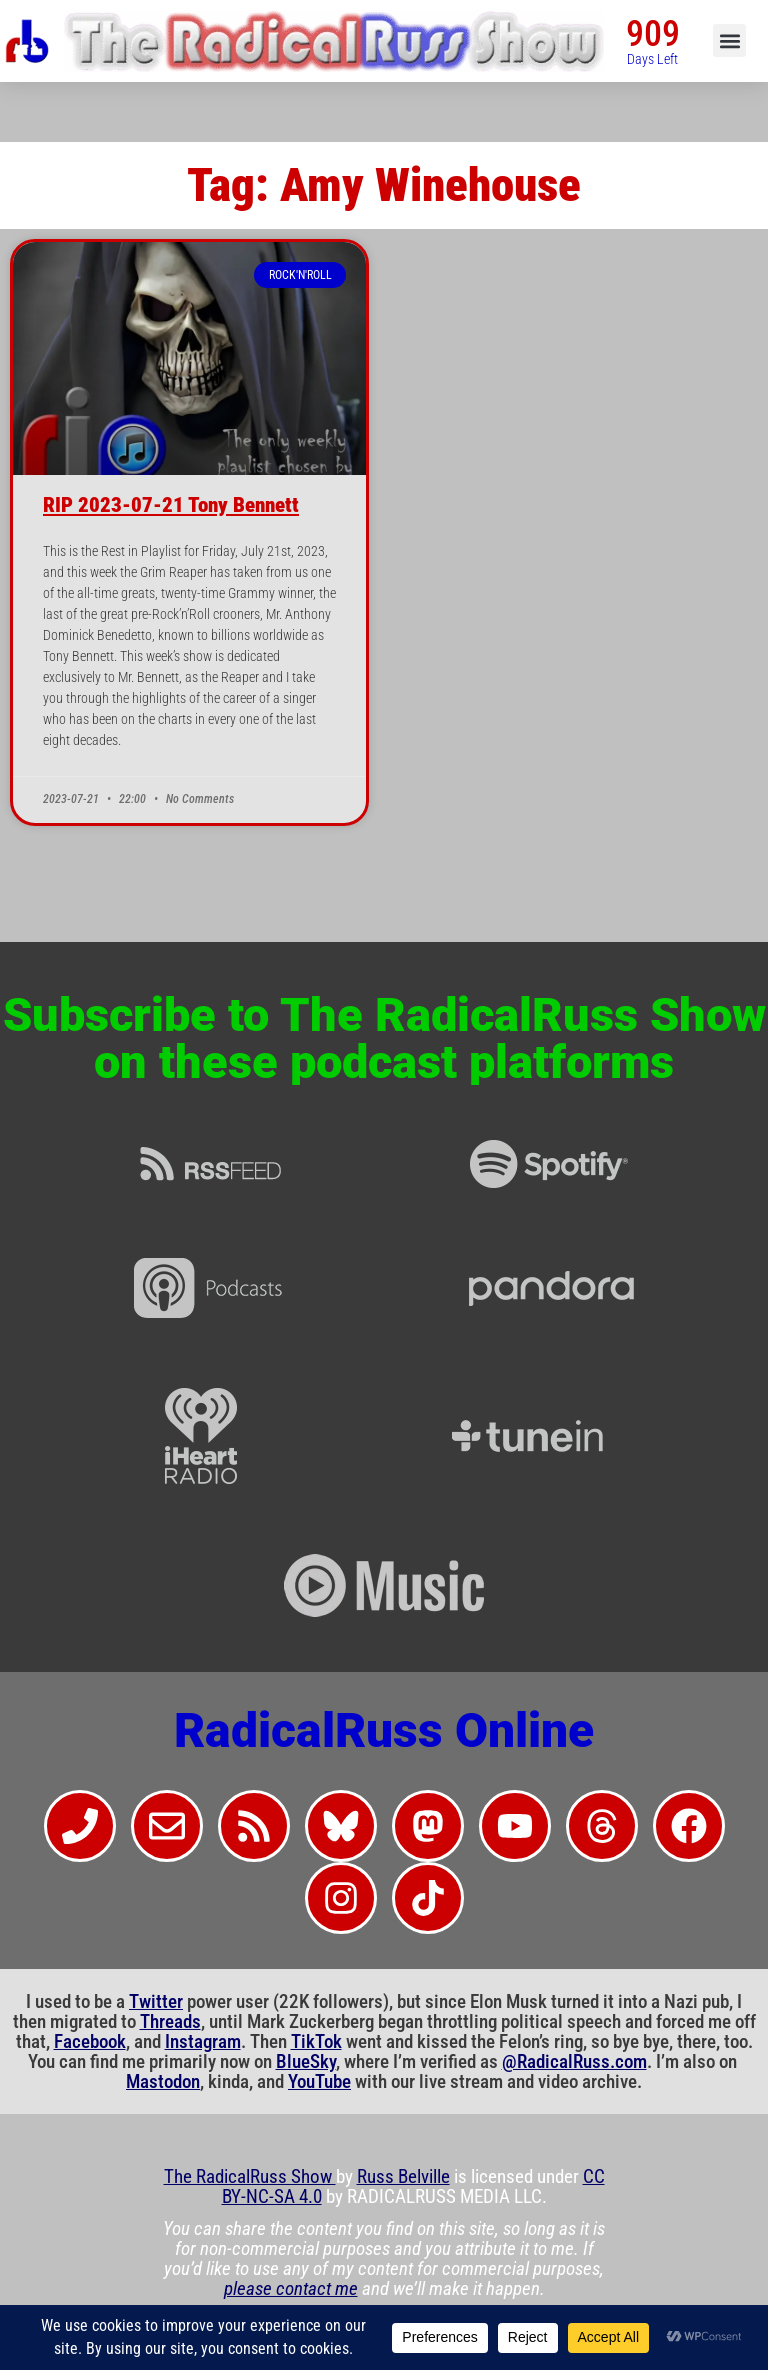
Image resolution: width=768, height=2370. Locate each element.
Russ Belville (403, 2177)
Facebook (90, 2042)
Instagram (203, 2042)
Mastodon (163, 2082)
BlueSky (306, 2062)
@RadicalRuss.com (574, 2062)
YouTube (319, 2082)
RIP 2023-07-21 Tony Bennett (171, 505)
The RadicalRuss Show (250, 2177)
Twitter (156, 2002)
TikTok (316, 2042)
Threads (170, 2022)
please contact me (291, 2289)
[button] (729, 40)
